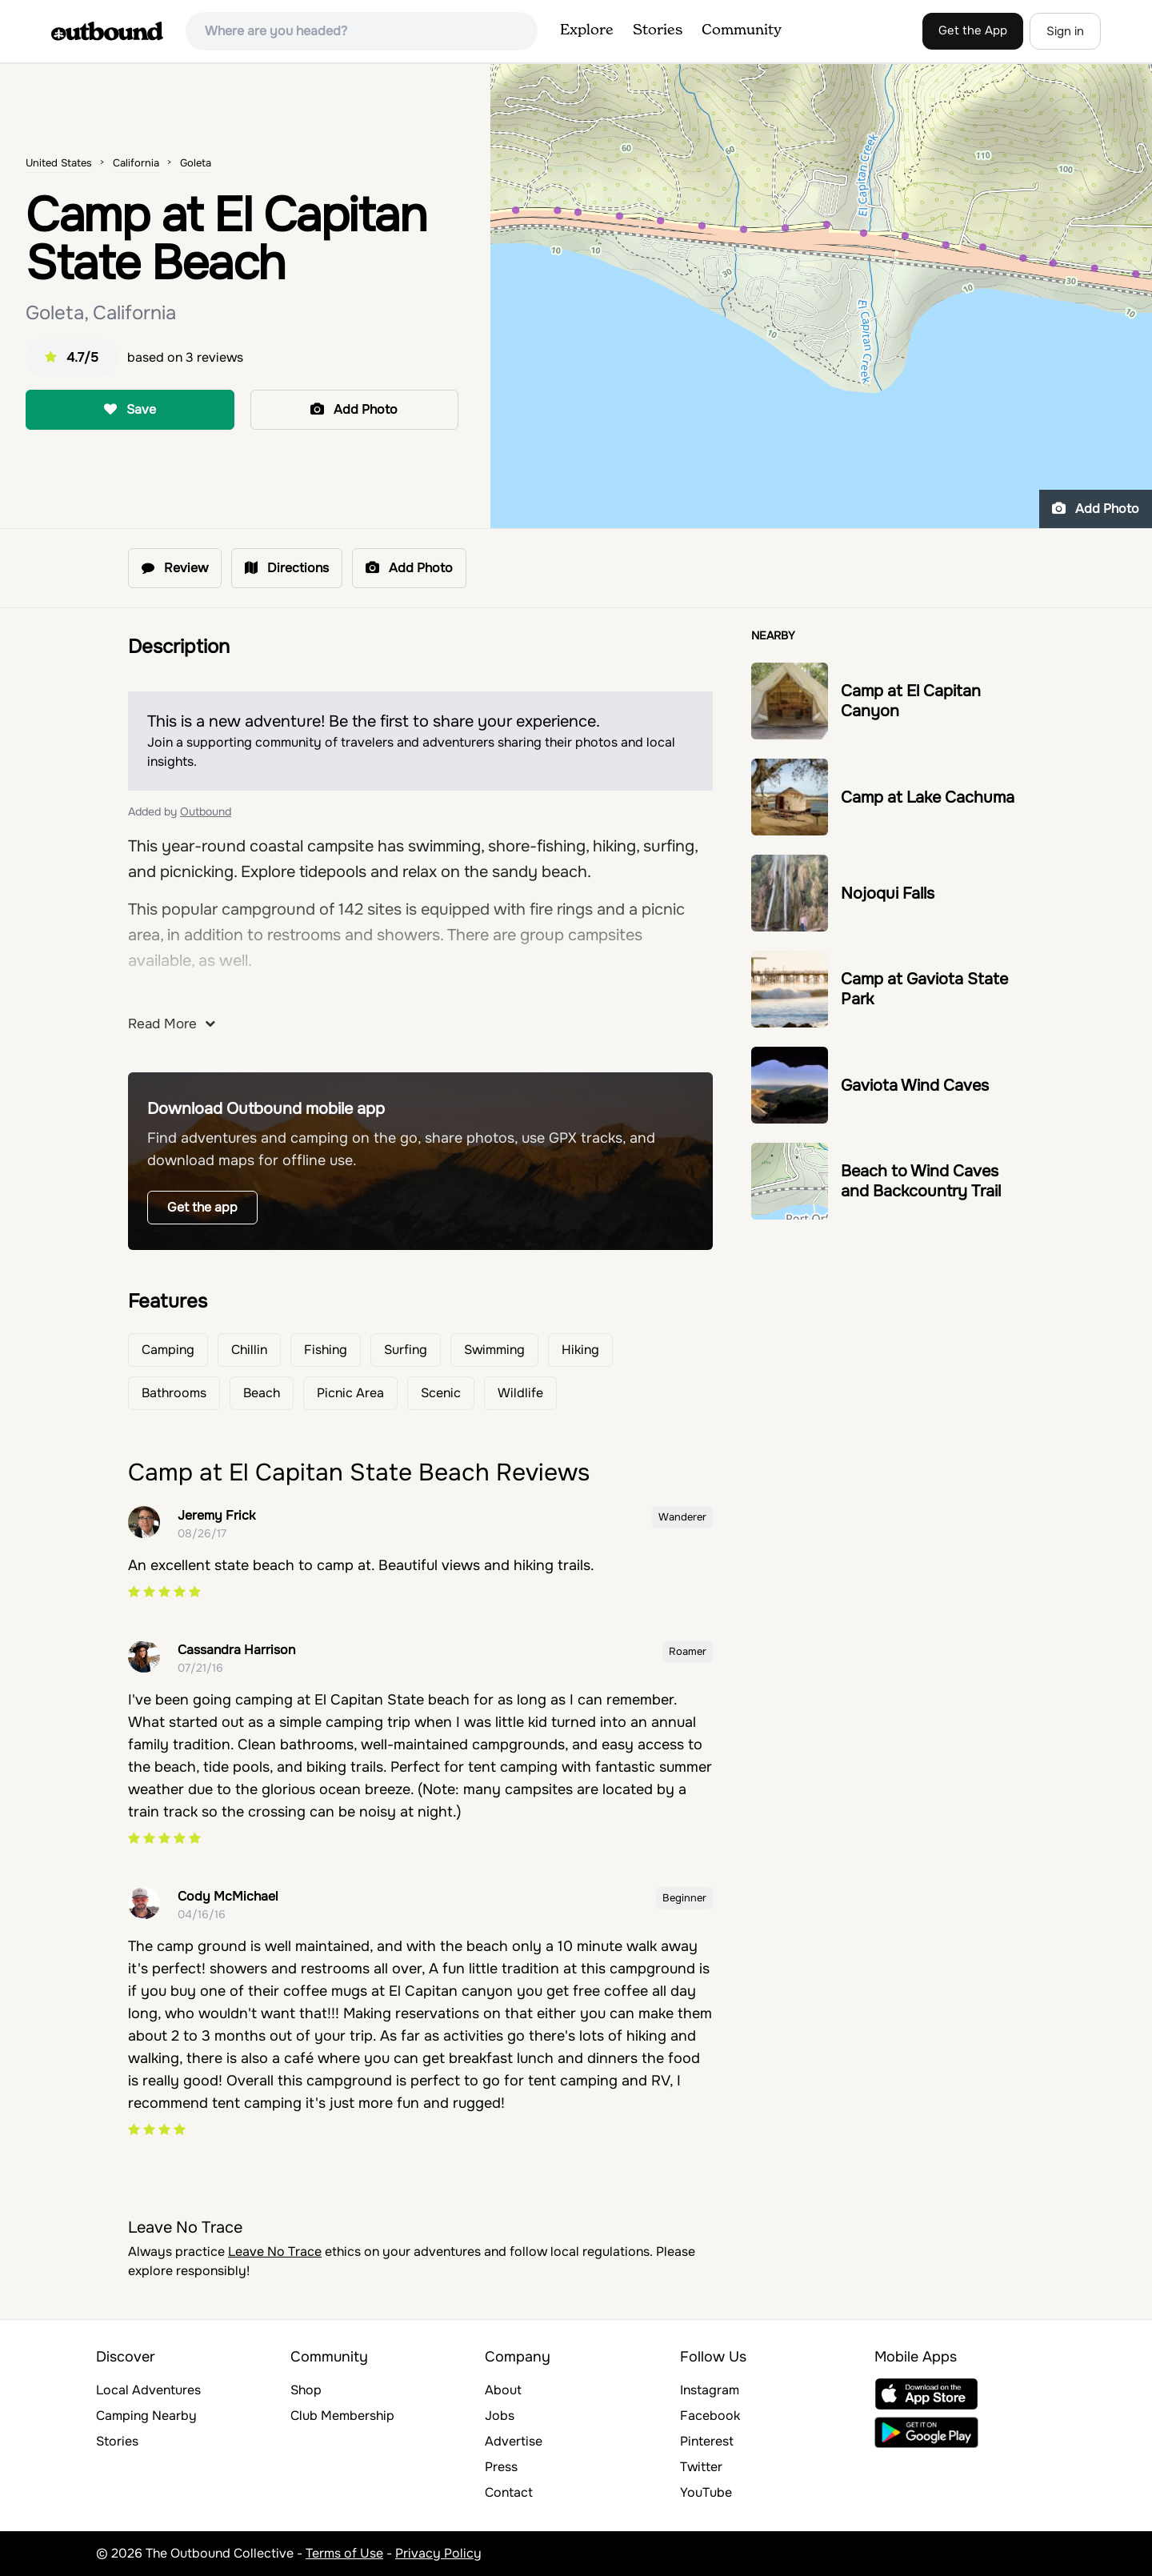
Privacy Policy (438, 2553)
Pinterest (707, 2441)
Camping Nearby (146, 2415)
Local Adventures (148, 2390)
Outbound (205, 811)
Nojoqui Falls (887, 893)
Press (501, 2466)
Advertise (513, 2441)
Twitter (701, 2466)
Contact (509, 2492)
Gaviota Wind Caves (915, 1086)
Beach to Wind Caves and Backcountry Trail (921, 1181)
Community (742, 30)
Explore (587, 30)
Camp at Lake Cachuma (927, 797)
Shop (306, 2390)
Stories (657, 30)
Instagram (709, 2390)
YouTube (706, 2492)
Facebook (710, 2415)
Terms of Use (344, 2553)
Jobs (499, 2415)
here (182, 998)
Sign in (1065, 31)
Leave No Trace (275, 2251)
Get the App (972, 30)
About (503, 2390)
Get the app (202, 1207)
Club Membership (342, 2415)
